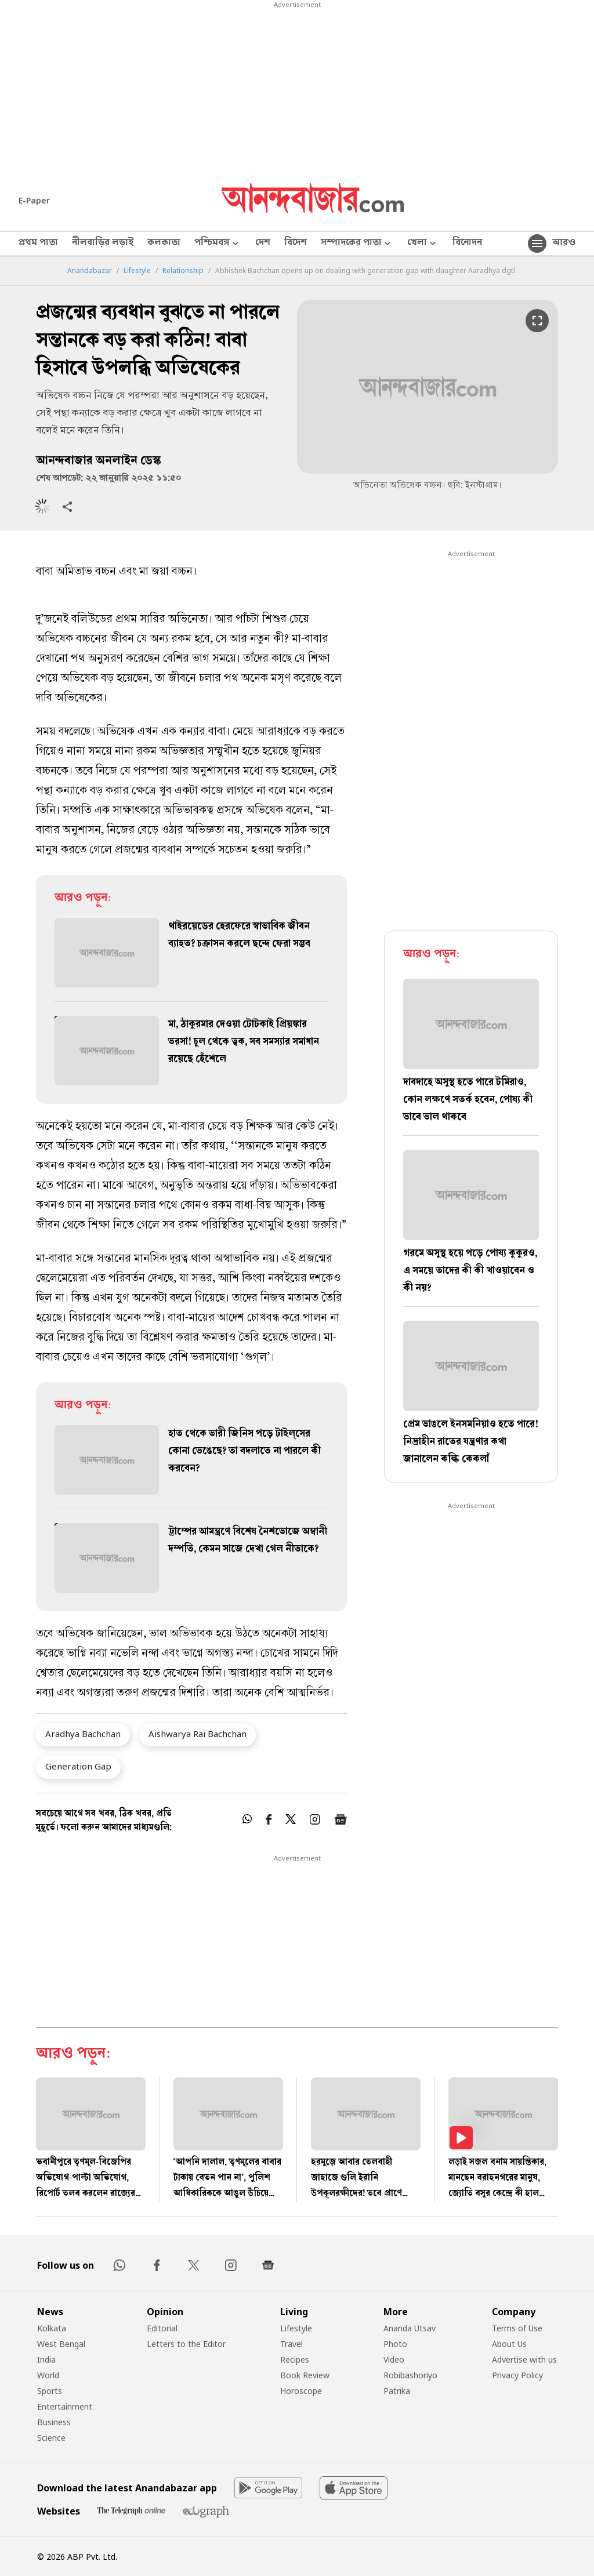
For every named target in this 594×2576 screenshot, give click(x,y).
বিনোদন (467, 243)
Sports (49, 2390)
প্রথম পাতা (38, 243)
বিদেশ (295, 243)
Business (54, 2422)
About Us (509, 2343)
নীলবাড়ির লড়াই (102, 243)
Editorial (162, 2328)
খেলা (423, 244)
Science (51, 2437)
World (48, 2375)
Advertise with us (524, 2359)
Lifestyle (137, 270)
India (46, 2359)
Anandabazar (89, 270)
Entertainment (64, 2406)
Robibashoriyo (410, 2375)
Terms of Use (517, 2328)
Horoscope (301, 2390)
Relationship (183, 270)
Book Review (304, 2375)
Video (393, 2359)
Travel (291, 2343)
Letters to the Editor (186, 2343)
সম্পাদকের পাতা (357, 244)
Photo (395, 2343)
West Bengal (61, 2343)
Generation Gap (78, 1766)
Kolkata (51, 2328)
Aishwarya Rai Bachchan (197, 1733)
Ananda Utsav (409, 2328)
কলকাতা (163, 243)
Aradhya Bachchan (83, 1733)
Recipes (294, 2359)
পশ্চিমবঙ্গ (217, 244)
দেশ (262, 243)
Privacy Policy (517, 2375)
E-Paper (34, 200)
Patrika (396, 2390)
